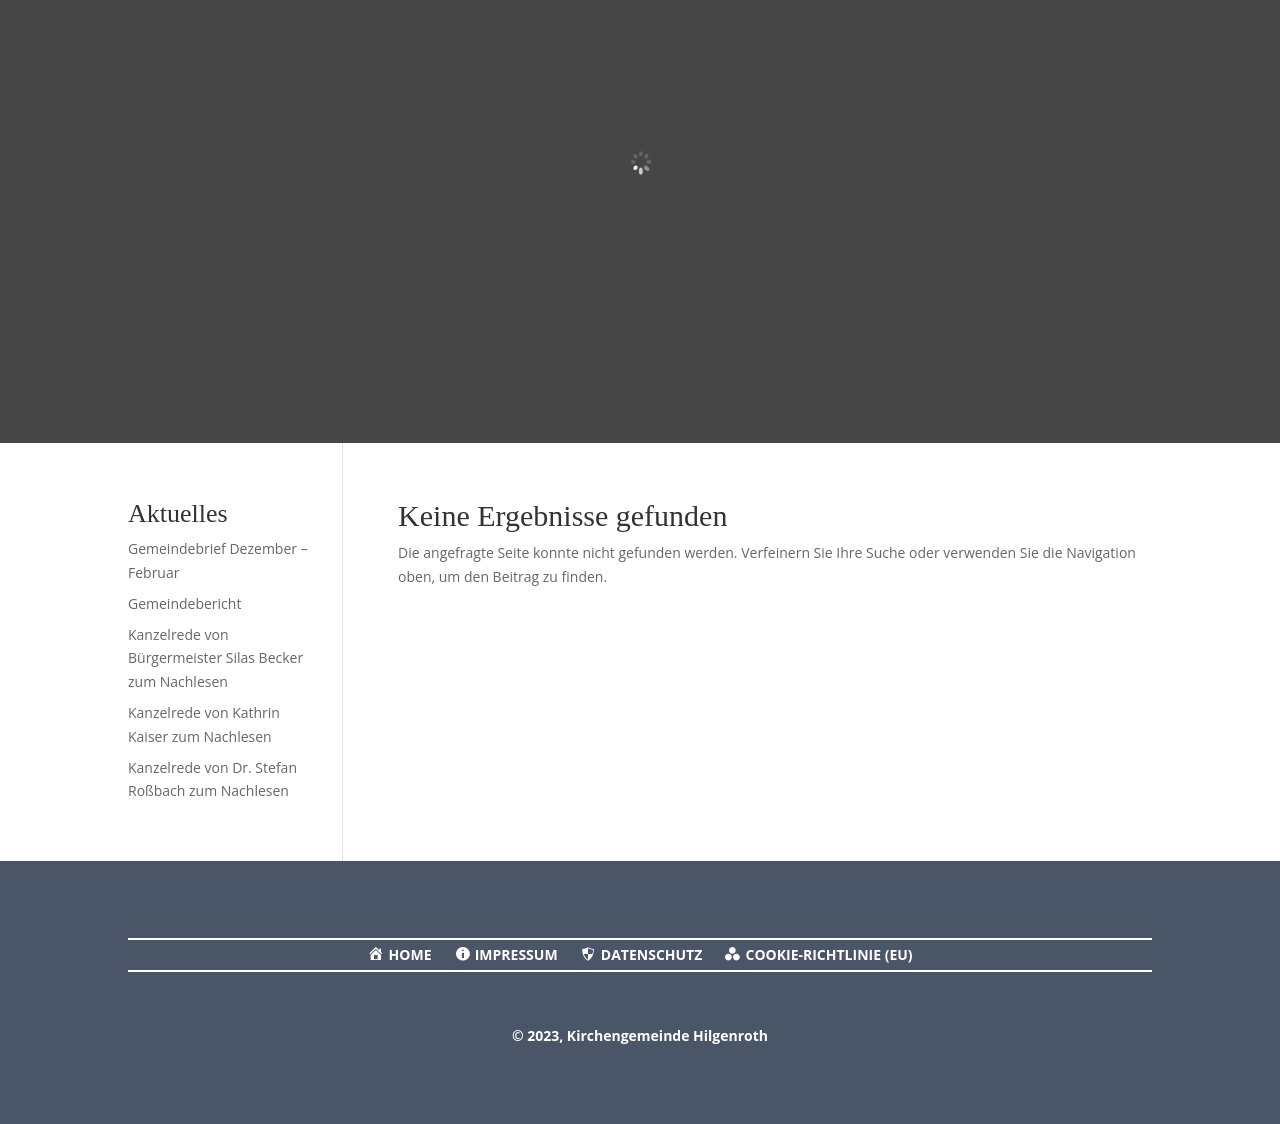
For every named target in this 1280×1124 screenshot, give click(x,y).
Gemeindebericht (184, 603)
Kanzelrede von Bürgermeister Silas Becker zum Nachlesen (215, 658)
